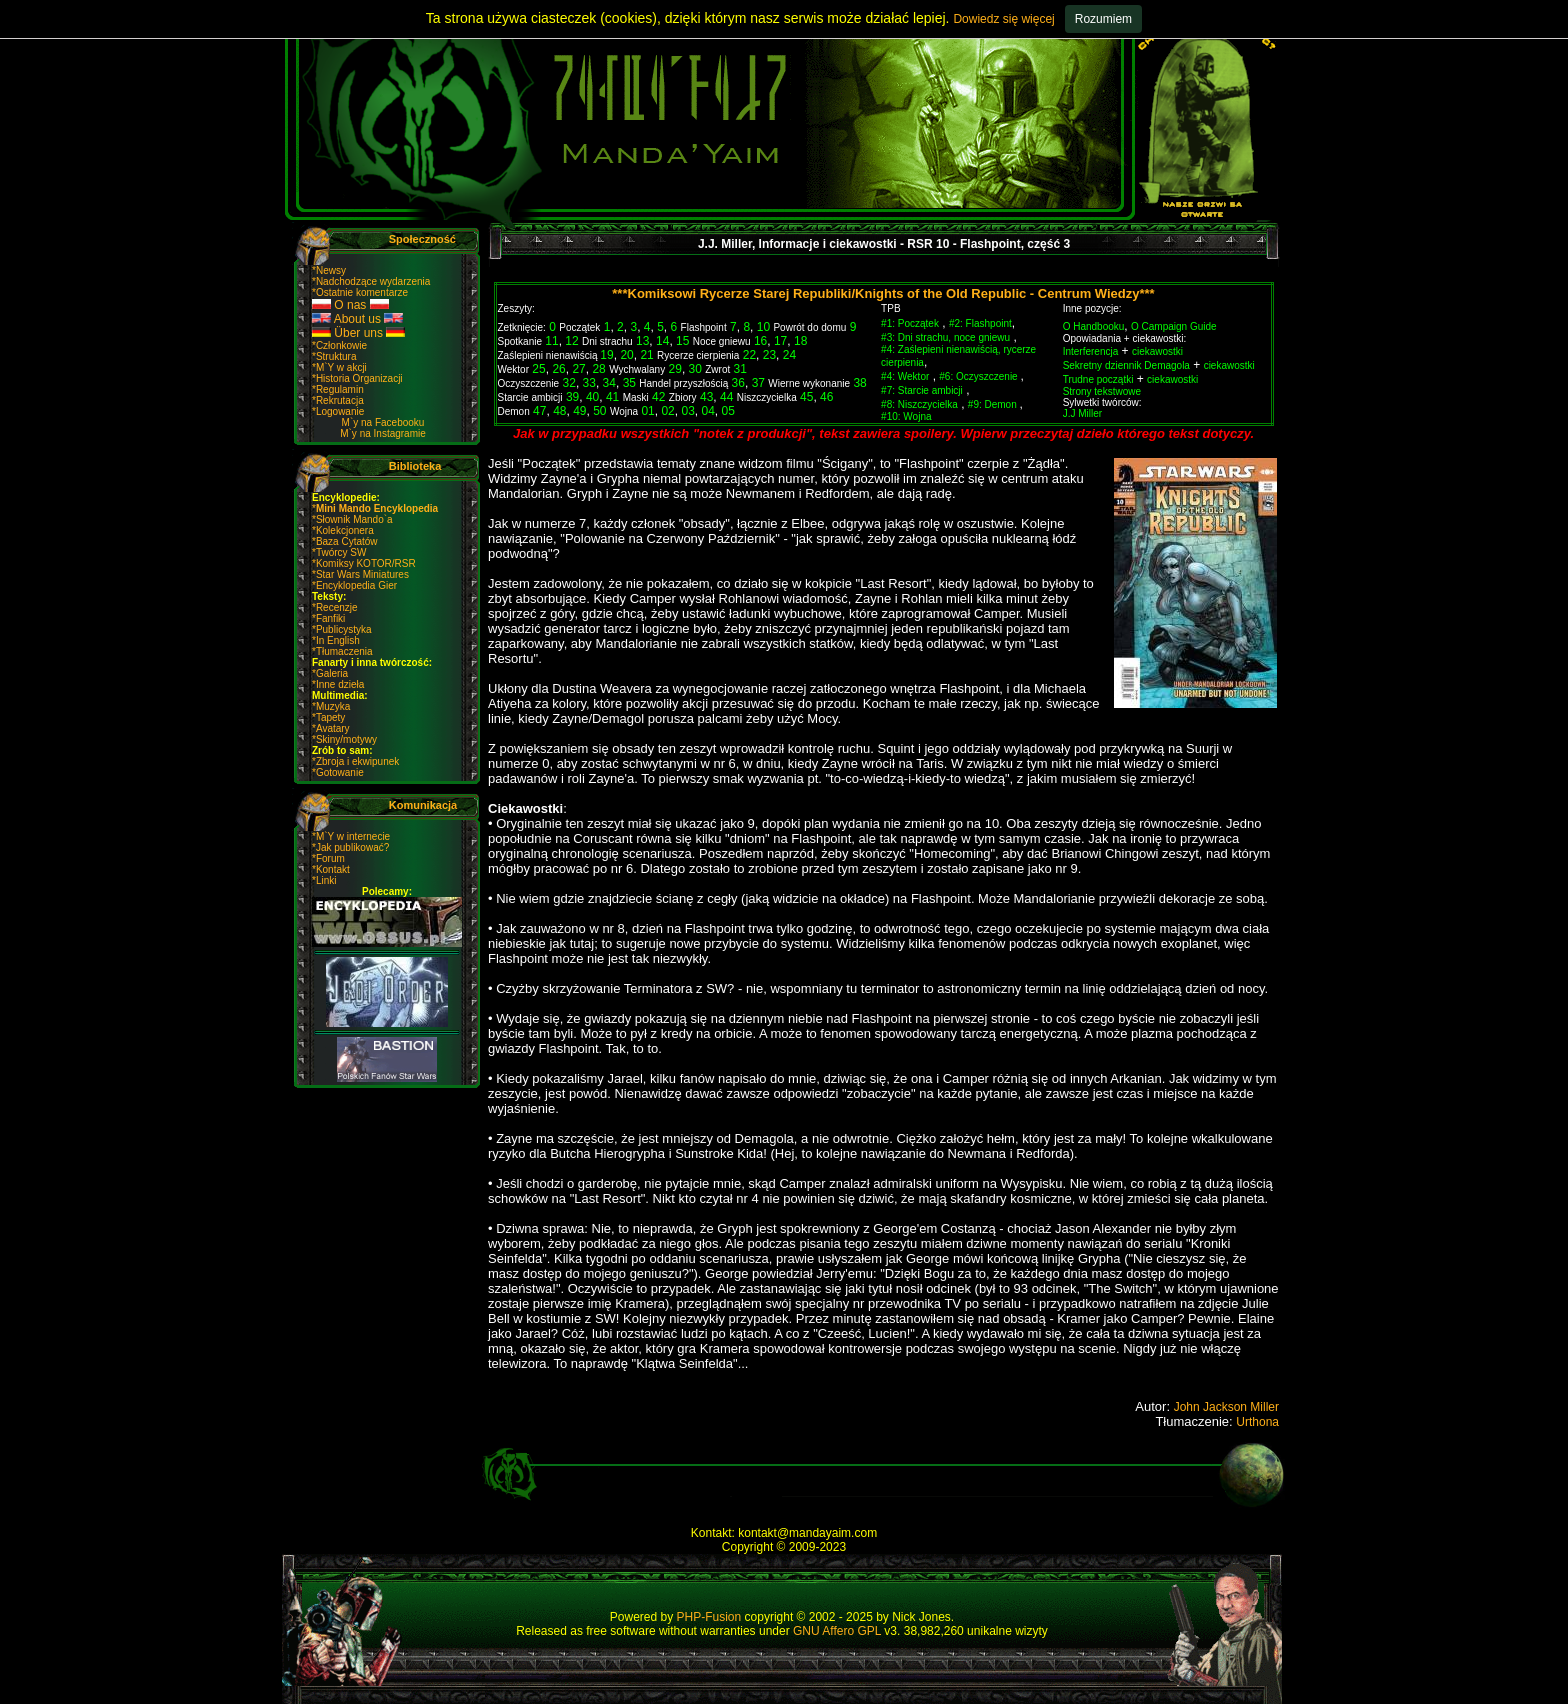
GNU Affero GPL (837, 1631)
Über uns (358, 333)
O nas (350, 305)
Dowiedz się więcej (1003, 19)
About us (357, 319)
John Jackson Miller (1226, 1407)
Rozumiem (1103, 19)
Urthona (1257, 1422)
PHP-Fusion (709, 1617)
